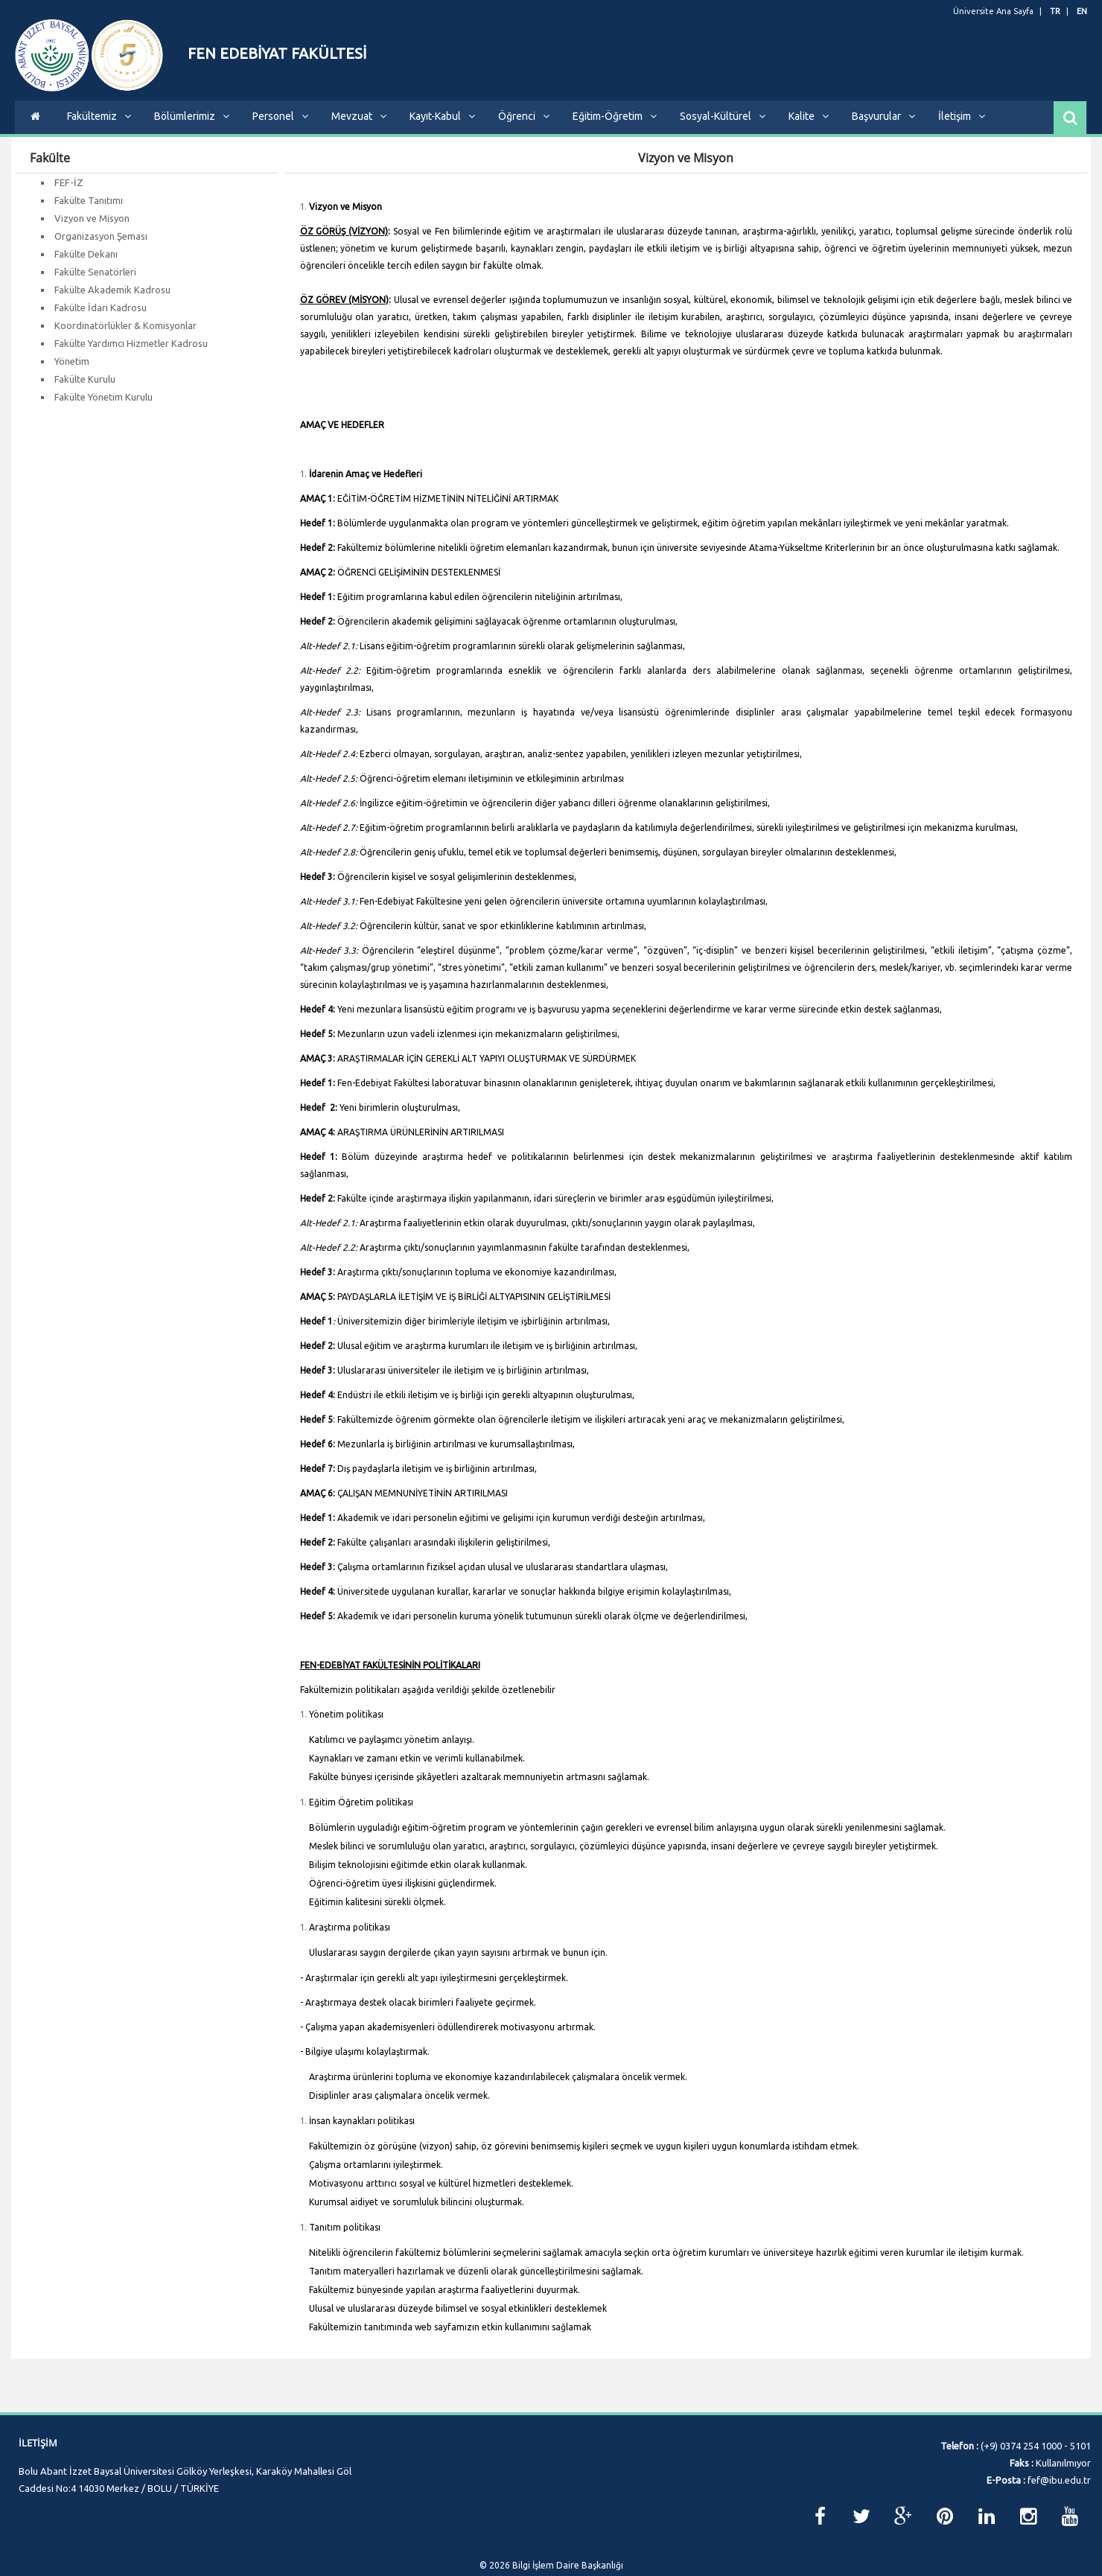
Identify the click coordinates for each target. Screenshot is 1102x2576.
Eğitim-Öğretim (615, 127)
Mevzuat (358, 127)
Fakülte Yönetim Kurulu (103, 408)
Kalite (809, 127)
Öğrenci (524, 127)
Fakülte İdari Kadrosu (100, 318)
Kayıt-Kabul (442, 127)
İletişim (961, 127)
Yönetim (71, 372)
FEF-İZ (68, 193)
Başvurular (883, 127)
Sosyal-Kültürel (722, 127)
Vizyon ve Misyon (92, 229)
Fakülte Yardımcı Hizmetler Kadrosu (131, 354)
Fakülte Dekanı (86, 265)
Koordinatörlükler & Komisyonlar (125, 336)
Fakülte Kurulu (84, 390)
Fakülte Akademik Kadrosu (112, 301)
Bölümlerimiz (191, 127)
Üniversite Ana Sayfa (993, 11)
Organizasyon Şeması (100, 247)
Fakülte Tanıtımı (88, 211)
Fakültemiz (99, 127)
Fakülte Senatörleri (95, 283)
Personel (280, 127)
